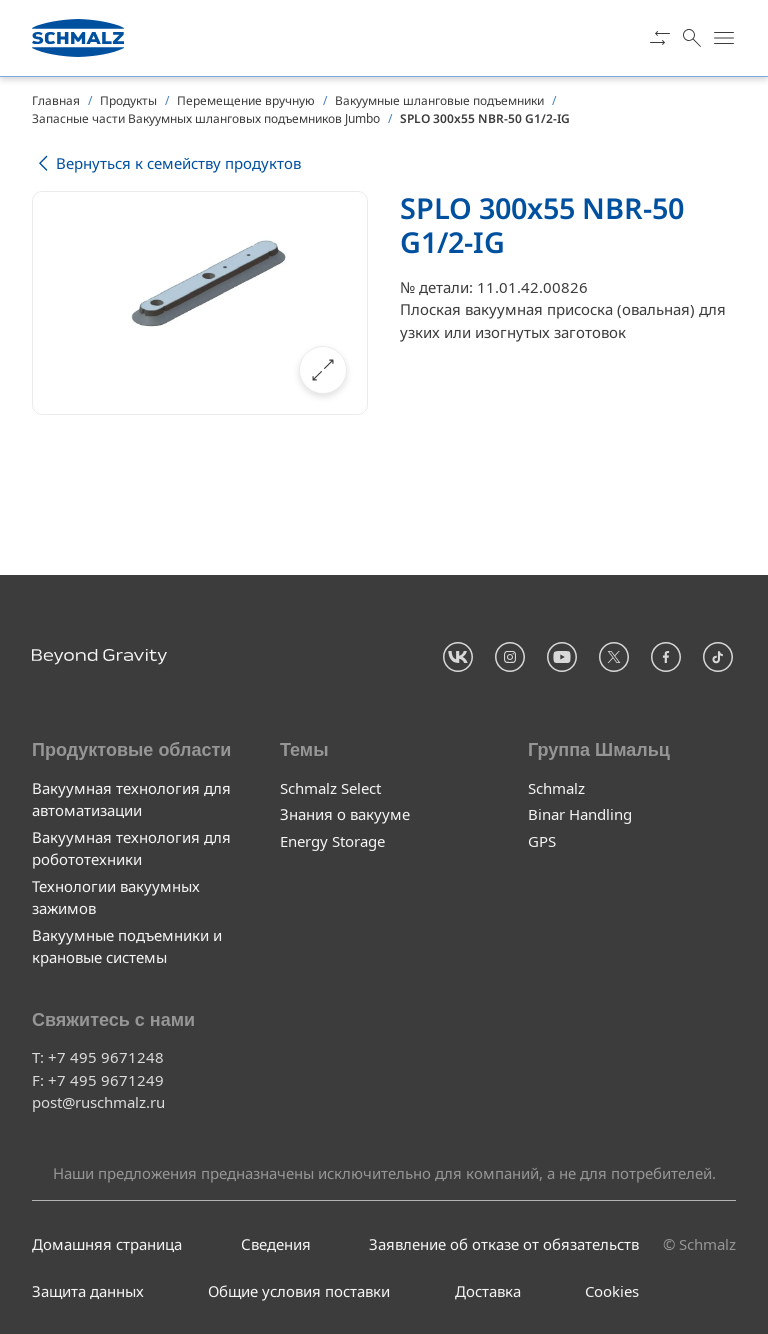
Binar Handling (580, 814)
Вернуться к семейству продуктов (166, 163)
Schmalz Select (330, 788)
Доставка (488, 1291)
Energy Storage (332, 841)
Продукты (128, 100)
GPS (542, 841)
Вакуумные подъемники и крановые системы (127, 946)
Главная (56, 100)
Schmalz (556, 788)
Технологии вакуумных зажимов (116, 897)
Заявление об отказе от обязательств (504, 1244)
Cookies (612, 1291)
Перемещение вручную (246, 100)
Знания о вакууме (345, 814)
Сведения (276, 1244)
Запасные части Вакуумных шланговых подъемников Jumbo (206, 118)
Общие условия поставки (299, 1291)
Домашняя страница (107, 1244)
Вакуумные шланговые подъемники (439, 100)
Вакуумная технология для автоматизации (131, 799)
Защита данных (88, 1291)
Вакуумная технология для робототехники (131, 848)
